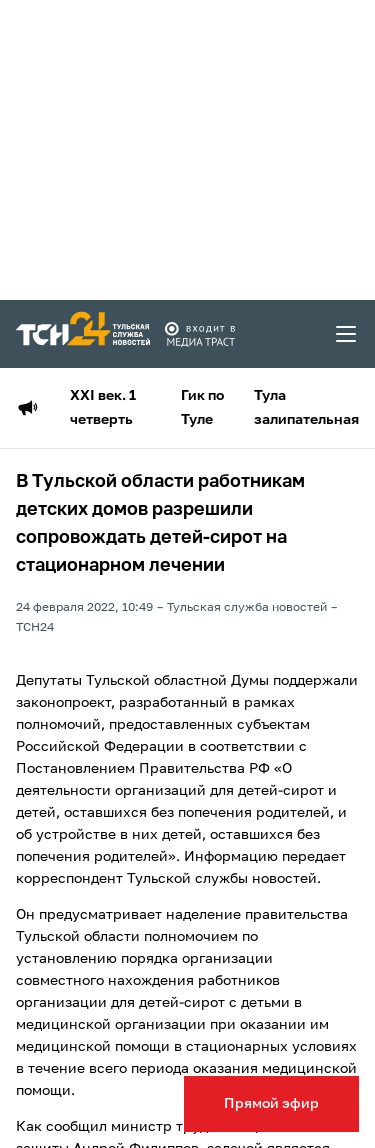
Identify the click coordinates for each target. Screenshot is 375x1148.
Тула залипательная (306, 408)
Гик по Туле (202, 408)
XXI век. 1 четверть (103, 408)
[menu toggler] (347, 334)
